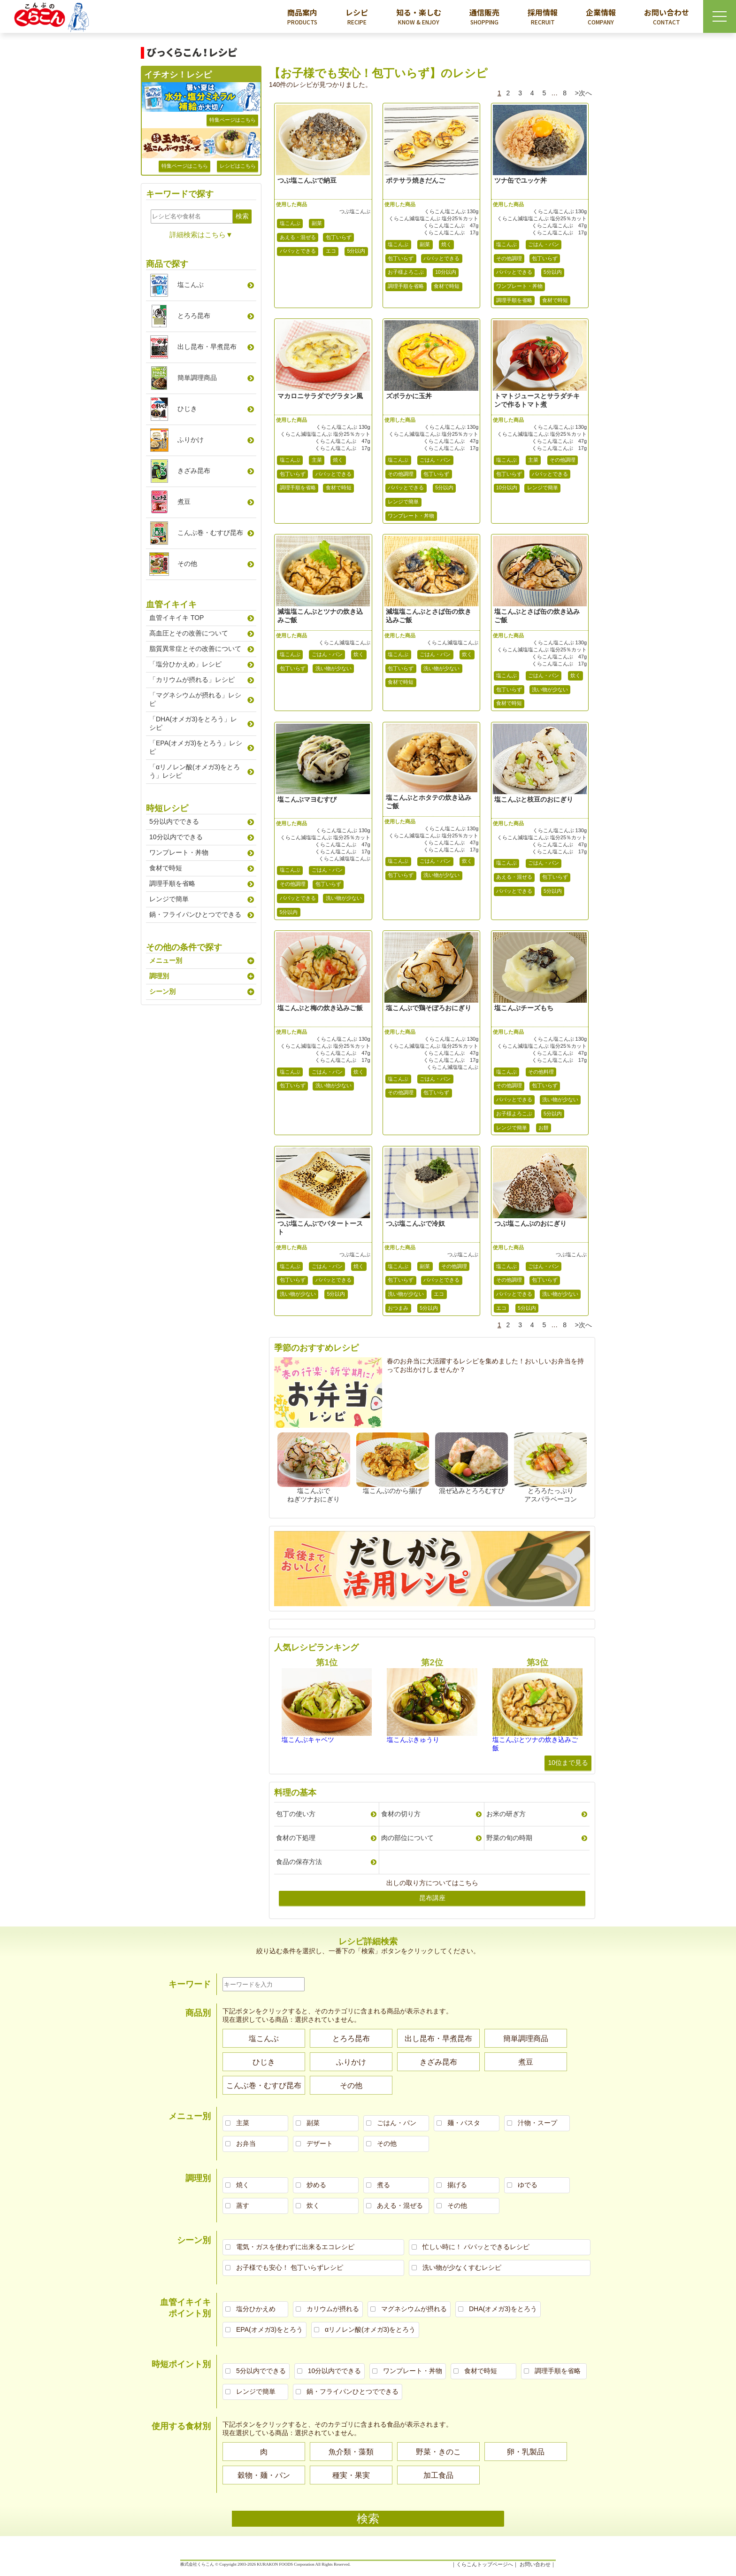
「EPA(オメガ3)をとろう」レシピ (195, 747)
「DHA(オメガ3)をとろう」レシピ (193, 723)
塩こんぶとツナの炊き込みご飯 (535, 1744)
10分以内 (445, 272)
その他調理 (509, 258)
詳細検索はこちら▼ (201, 235)
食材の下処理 (295, 1837)
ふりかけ (190, 439)
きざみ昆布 (193, 470)
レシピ (356, 16)
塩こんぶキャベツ (308, 1739)
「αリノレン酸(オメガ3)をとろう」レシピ (194, 771)
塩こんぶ (290, 223)
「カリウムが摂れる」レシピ (192, 679)
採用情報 (543, 16)
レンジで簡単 (403, 501)
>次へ (583, 93)
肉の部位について (407, 1837)
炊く (358, 654)
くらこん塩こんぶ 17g (450, 232)
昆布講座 (432, 1898)
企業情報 (601, 16)
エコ (331, 251)
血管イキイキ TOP (176, 617)
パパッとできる (298, 251)
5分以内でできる (174, 821)
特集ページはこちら (232, 120)
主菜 (317, 460)
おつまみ (398, 1308)
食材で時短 (447, 286)
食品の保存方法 (299, 1861)
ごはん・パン (543, 244)
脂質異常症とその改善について (195, 648)
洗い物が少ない (333, 668)
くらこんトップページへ (484, 2564)
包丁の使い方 (295, 1814)
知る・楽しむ (418, 16)
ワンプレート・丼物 (519, 286)
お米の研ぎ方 (506, 1814)
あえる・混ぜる (298, 237)
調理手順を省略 (406, 286)
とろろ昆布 (193, 315)
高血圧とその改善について (188, 633)
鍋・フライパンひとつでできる (195, 914)
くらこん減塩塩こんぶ (344, 642)
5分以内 (356, 251)
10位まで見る (568, 1762)
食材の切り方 (401, 1814)
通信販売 (484, 16)
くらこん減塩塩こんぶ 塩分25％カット (433, 218)
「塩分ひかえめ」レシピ (185, 664)
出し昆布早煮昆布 (207, 346)
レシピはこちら (238, 166)
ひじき (187, 408)
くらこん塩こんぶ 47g (450, 225)
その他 (187, 563)
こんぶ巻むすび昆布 (210, 532)
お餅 (543, 1127)
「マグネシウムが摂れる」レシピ (195, 699)
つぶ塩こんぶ (354, 211)
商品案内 (302, 16)
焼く (446, 244)
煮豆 (184, 501)
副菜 (317, 223)
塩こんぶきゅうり (413, 1739)
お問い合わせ (666, 16)
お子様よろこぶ (406, 272)
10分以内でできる (176, 837)
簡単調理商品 (197, 377)
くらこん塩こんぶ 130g (451, 211)
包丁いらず (339, 237)
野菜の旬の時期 (509, 1837)
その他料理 (541, 1072)
